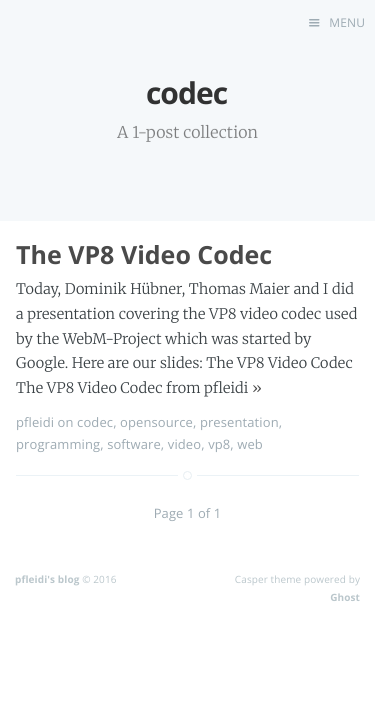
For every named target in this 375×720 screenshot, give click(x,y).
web (250, 444)
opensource (156, 422)
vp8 (219, 444)
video (184, 444)
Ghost (345, 597)
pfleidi (35, 422)
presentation (239, 422)
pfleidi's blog (47, 579)
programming (58, 444)
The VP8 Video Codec (144, 255)
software (134, 444)
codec (95, 422)
